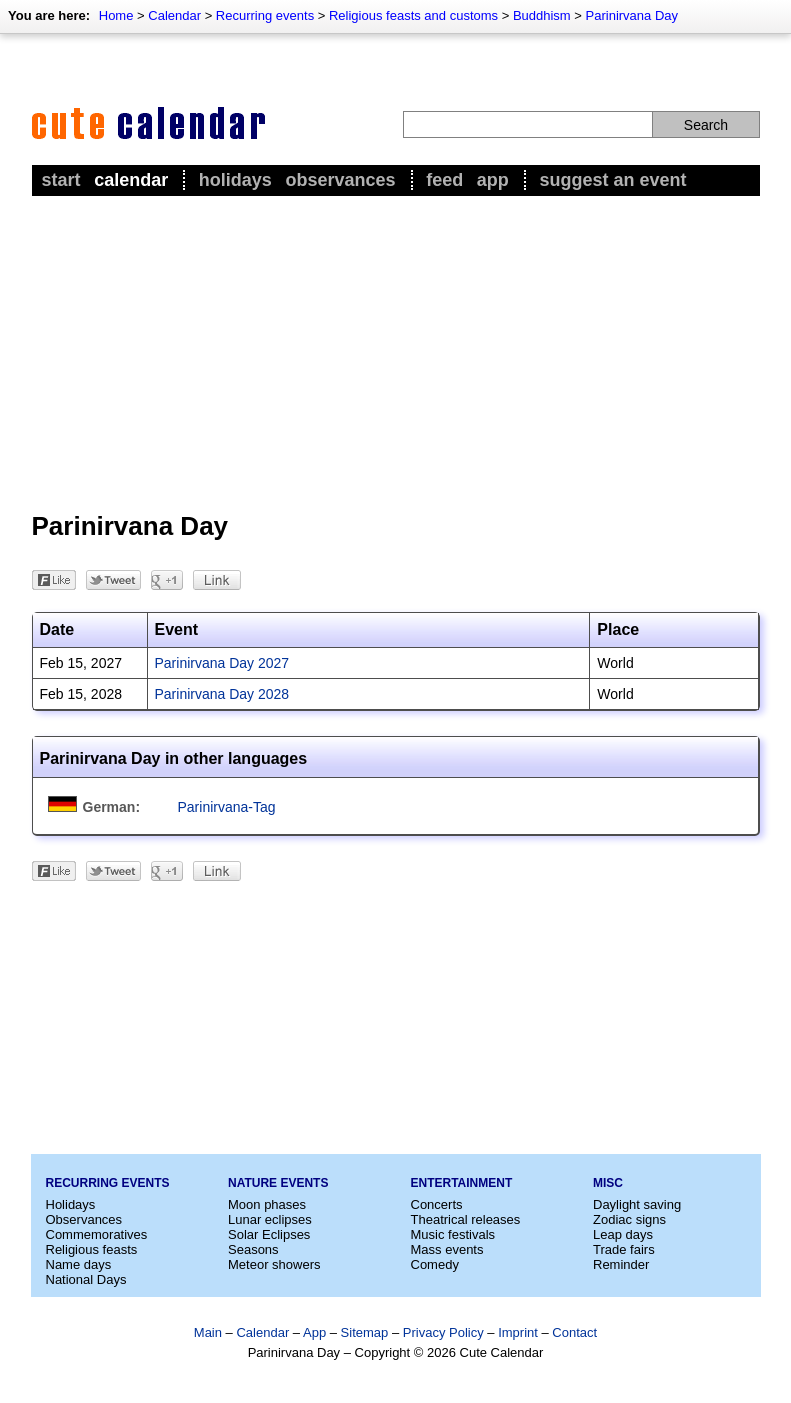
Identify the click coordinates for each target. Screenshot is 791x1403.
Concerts (437, 1204)
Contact (574, 1332)
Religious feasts (92, 1249)
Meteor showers (274, 1264)
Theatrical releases (466, 1219)
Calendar (174, 15)
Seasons (253, 1249)
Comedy (435, 1264)
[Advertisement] (396, 351)
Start (61, 180)
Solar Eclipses (269, 1234)
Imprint (518, 1332)
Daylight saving (637, 1204)
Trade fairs (624, 1249)
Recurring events (265, 15)
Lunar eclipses (270, 1219)
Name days (79, 1264)
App (493, 180)
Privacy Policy (443, 1332)
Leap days (623, 1234)
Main (208, 1332)
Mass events (447, 1249)
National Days (86, 1279)
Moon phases (267, 1204)
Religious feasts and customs (413, 15)
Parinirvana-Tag (227, 807)
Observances (340, 180)
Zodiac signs (629, 1219)
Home (116, 15)
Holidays (235, 180)
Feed (444, 180)
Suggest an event (612, 180)
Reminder (621, 1264)
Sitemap (365, 1332)
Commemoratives (97, 1234)
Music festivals (453, 1234)
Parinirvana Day (632, 15)
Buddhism (542, 15)
